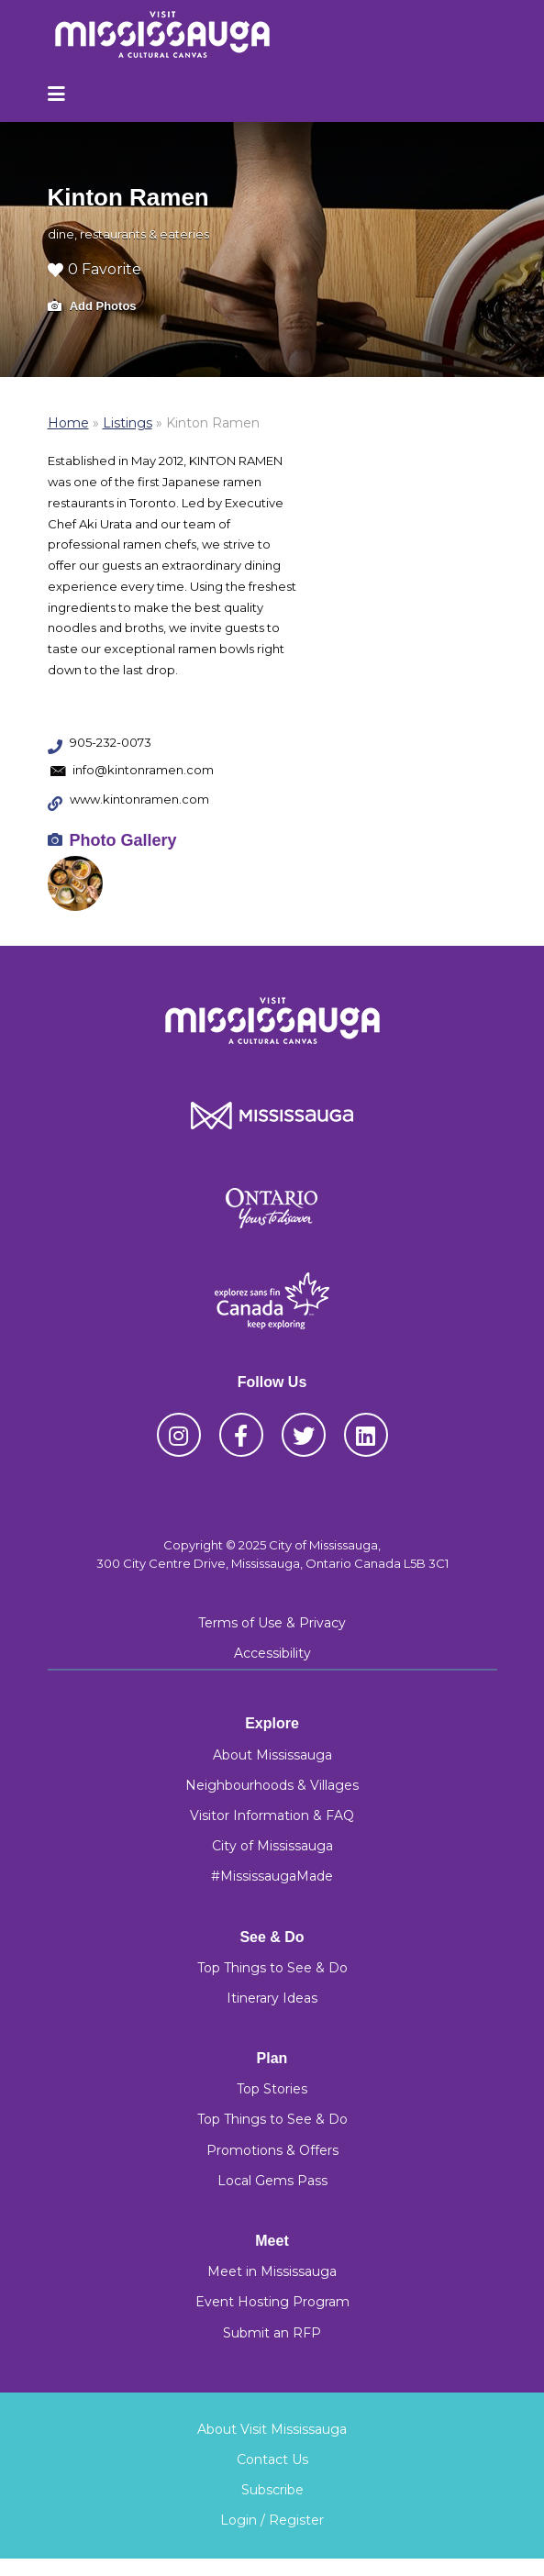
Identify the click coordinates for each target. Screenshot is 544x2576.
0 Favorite (94, 269)
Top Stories (272, 2089)
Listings (127, 423)
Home (68, 423)
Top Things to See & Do (272, 1968)
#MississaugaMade (272, 1876)
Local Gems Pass (272, 2180)
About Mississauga (272, 1755)
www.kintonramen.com (139, 799)
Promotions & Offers (272, 2150)
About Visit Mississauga (272, 2429)
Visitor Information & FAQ (272, 1815)
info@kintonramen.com (143, 769)
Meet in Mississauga (272, 2271)
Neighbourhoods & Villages (272, 1785)
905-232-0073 (110, 742)
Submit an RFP (272, 2333)
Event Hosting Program (272, 2301)
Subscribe (272, 2490)
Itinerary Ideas (272, 1998)
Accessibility (272, 1653)
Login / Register (272, 2520)
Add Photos (92, 306)
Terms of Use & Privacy (272, 1623)
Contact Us (272, 2459)
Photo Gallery (123, 840)
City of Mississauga (272, 1846)
